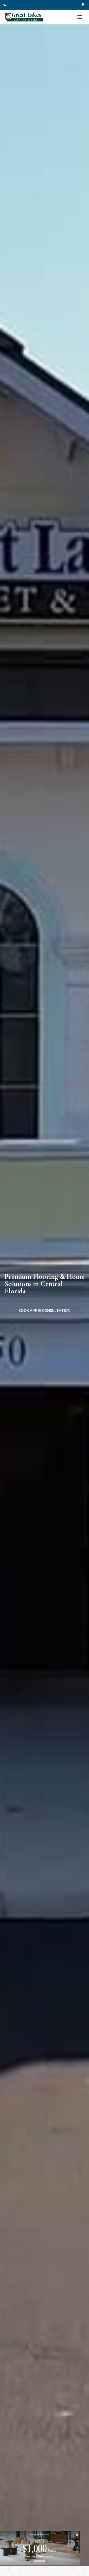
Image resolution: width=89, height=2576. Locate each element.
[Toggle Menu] (79, 17)
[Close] (76, 2534)
